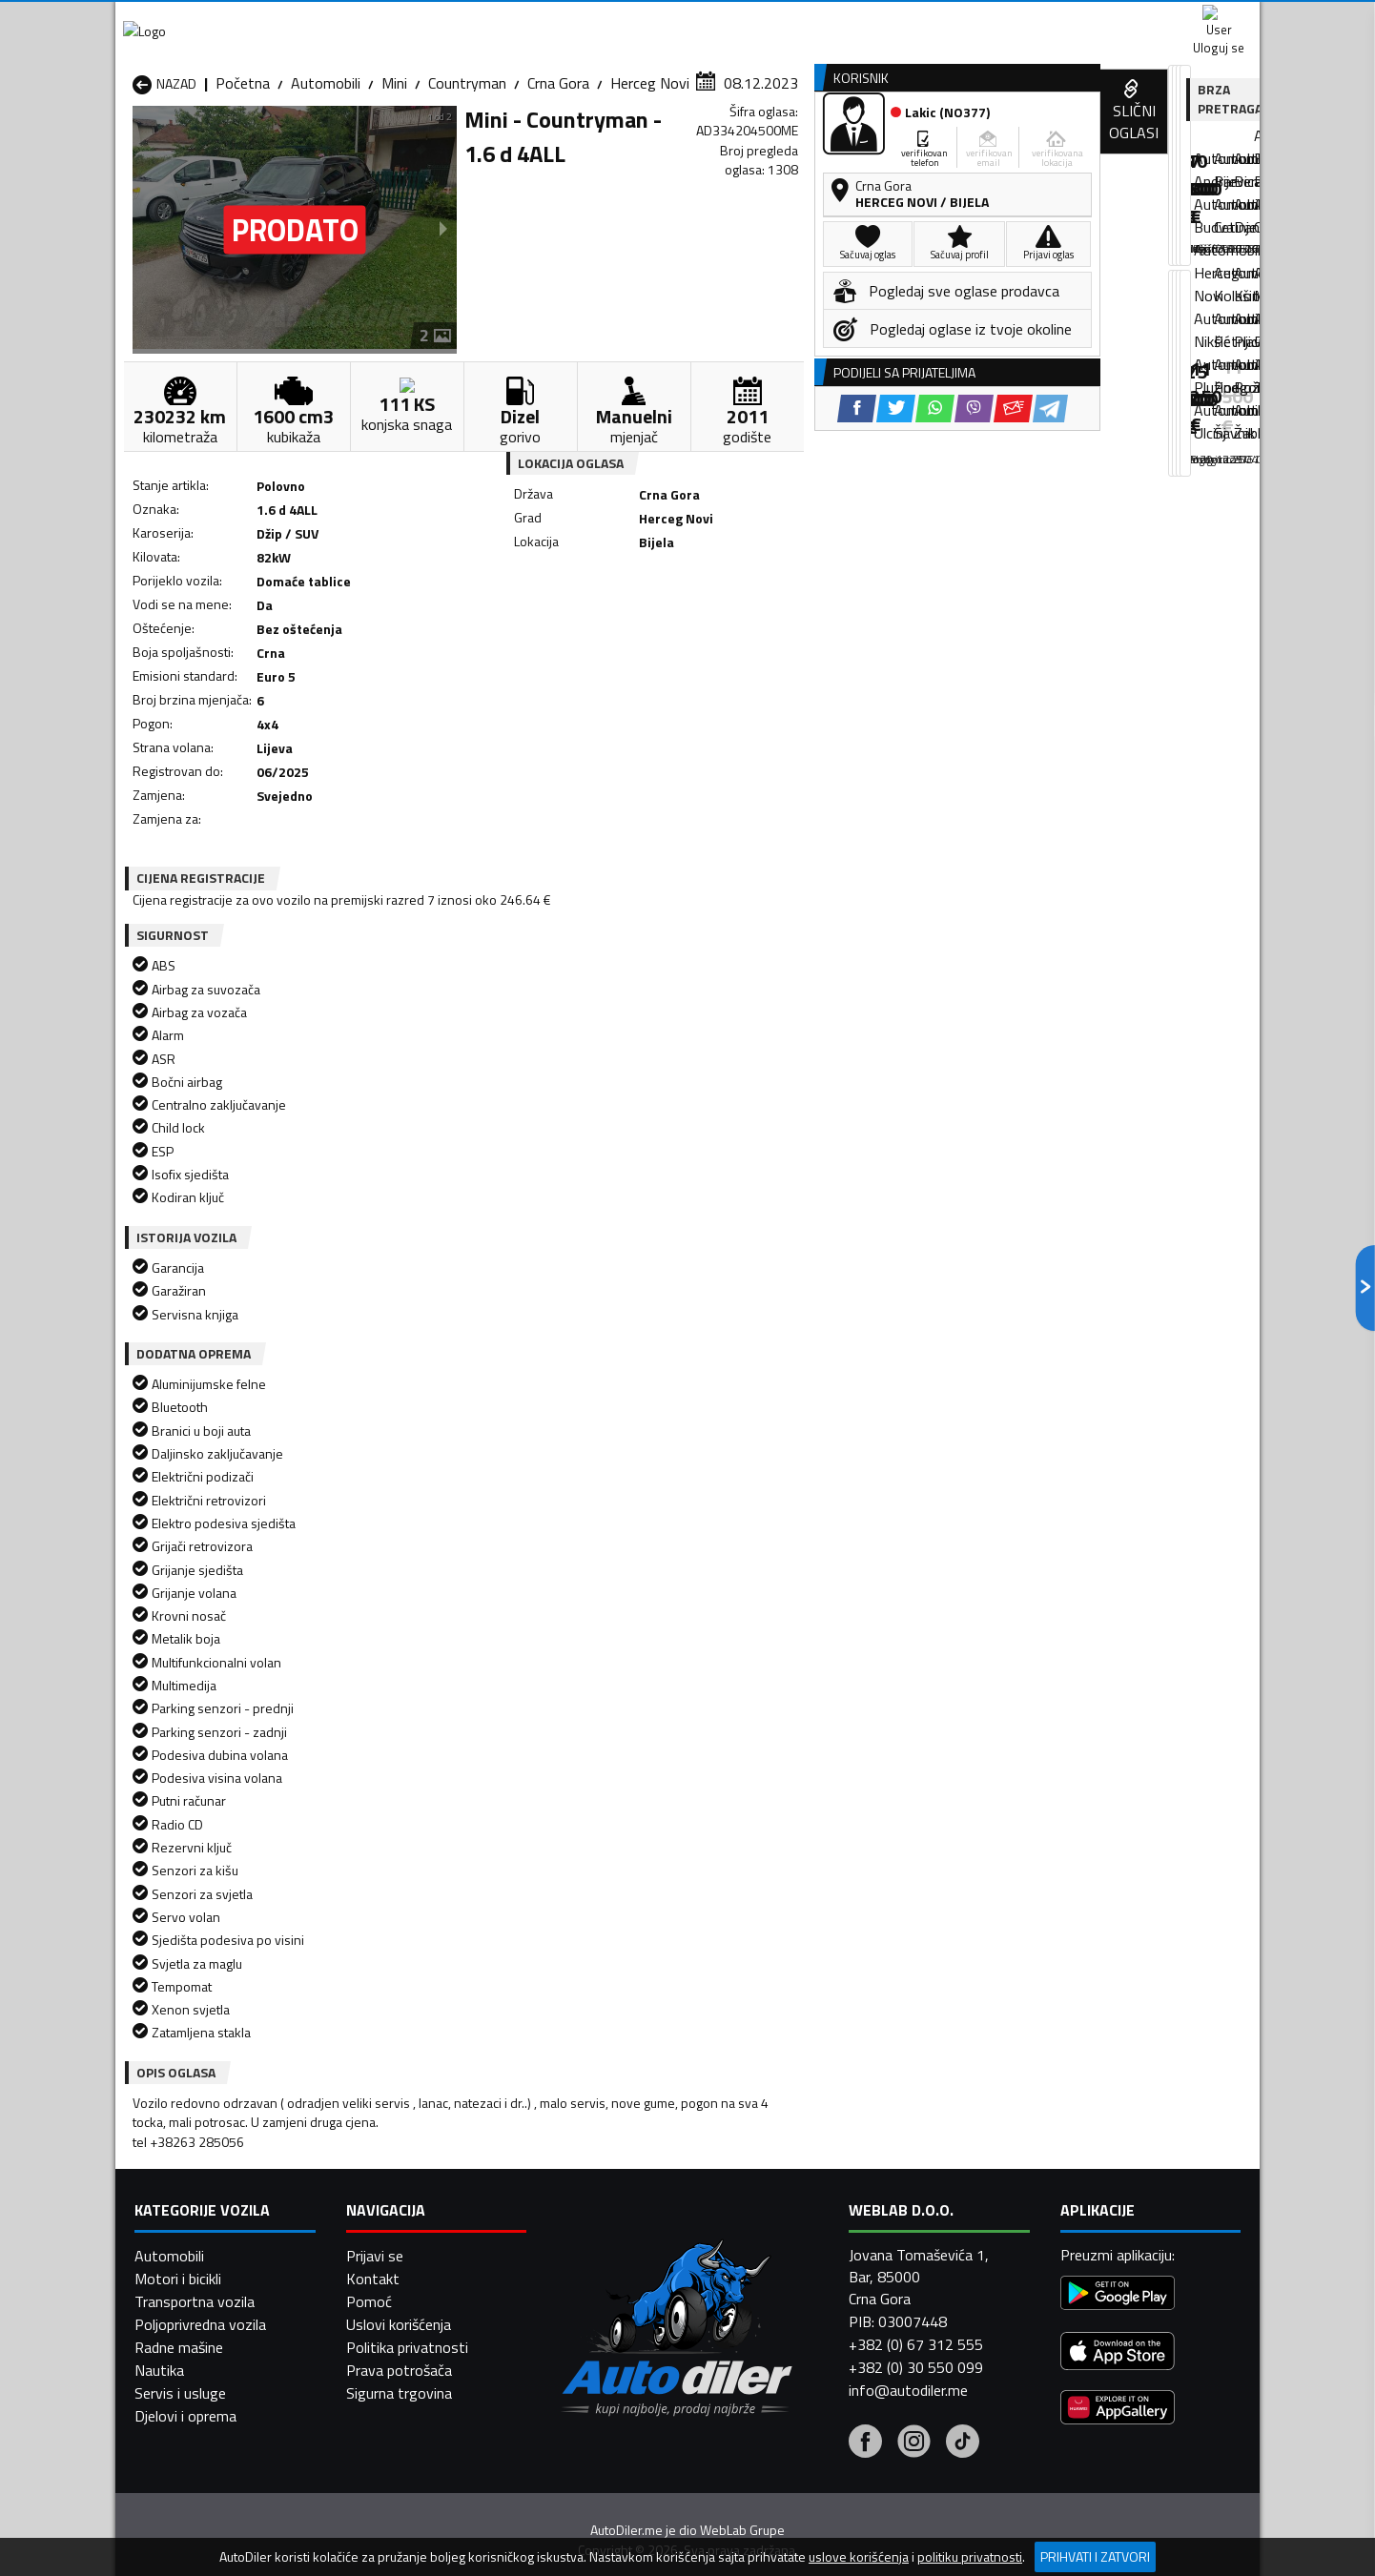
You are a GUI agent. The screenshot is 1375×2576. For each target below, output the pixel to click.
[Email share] (818, 630)
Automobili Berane (603, 2184)
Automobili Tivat (804, 2275)
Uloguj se (1126, 19)
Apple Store (687, 19)
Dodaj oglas (1198, 146)
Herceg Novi (649, 185)
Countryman (467, 185)
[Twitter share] (701, 630)
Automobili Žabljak (603, 2298)
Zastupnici (611, 146)
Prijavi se (374, 2509)
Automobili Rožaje (602, 2275)
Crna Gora (558, 185)
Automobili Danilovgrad (619, 2207)
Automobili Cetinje (397, 2207)
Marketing (920, 19)
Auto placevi (483, 146)
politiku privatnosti (969, 2556)
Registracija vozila (1043, 146)
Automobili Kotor (600, 2229)
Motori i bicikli (177, 2532)
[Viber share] (779, 630)
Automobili (325, 185)
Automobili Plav (595, 2252)
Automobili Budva (189, 2207)
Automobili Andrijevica (203, 2184)
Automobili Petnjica (401, 2252)
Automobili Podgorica (408, 2275)
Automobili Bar (386, 2184)
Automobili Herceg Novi (209, 2229)
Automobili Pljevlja (809, 2252)
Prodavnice (353, 146)
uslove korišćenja (859, 2556)
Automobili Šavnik (396, 2298)
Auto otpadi (737, 146)
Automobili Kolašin (398, 2229)
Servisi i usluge (880, 146)
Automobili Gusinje (810, 2207)
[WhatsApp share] (740, 630)
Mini (394, 185)
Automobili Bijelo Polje (821, 2184)
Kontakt (1023, 19)
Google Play (561, 19)
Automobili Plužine (192, 2275)
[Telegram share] (856, 630)
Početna (242, 185)
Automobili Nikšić (187, 2252)
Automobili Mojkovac (817, 2229)
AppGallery (808, 19)
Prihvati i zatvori (1095, 2556)
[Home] (132, 146)
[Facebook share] (662, 630)
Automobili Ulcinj (185, 2298)
